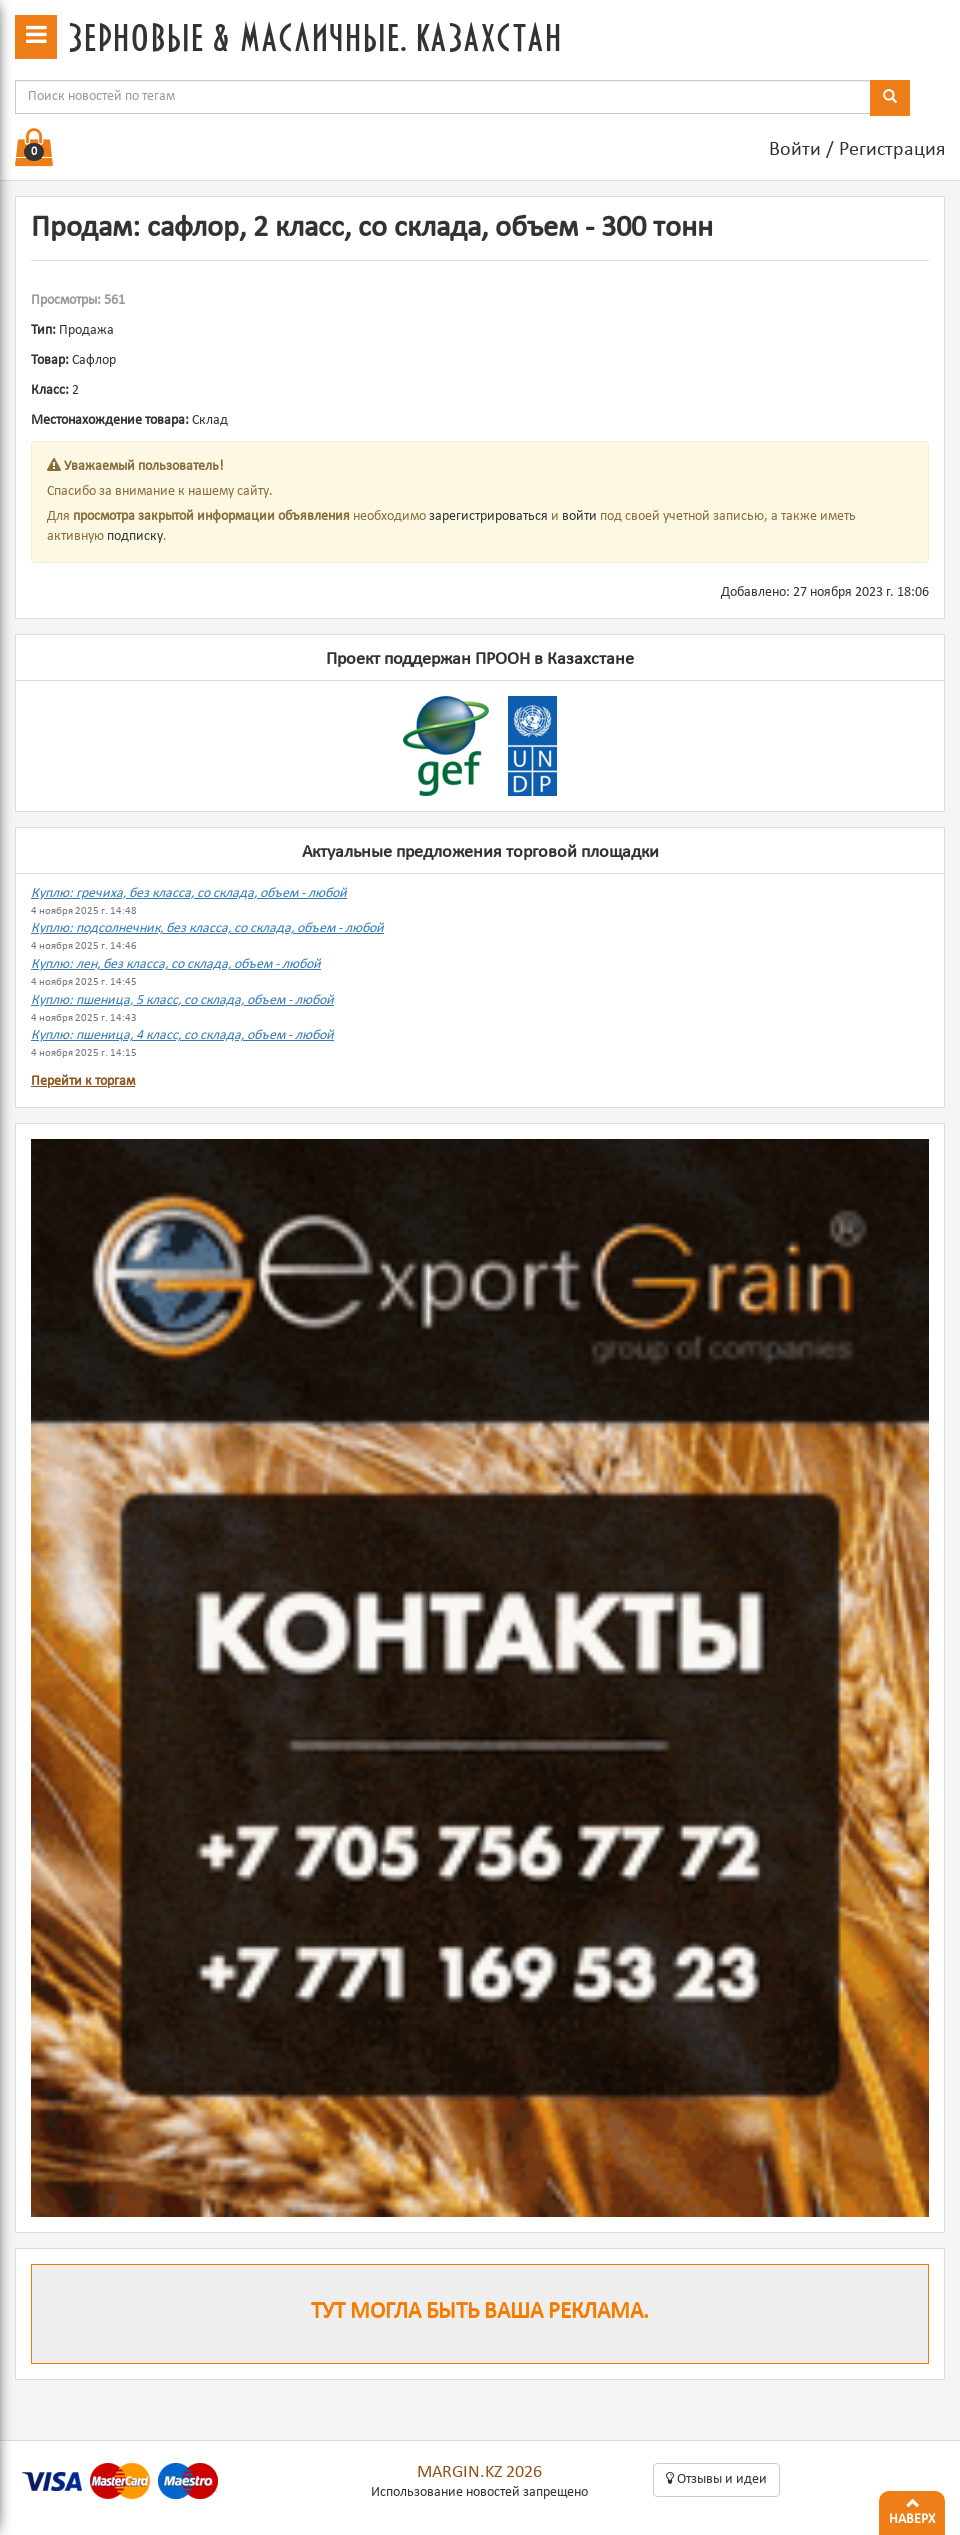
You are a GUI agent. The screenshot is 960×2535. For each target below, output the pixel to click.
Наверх (912, 2509)
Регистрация (892, 150)
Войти (795, 150)
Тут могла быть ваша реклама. (480, 2312)
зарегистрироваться (488, 516)
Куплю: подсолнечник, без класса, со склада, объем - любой (207, 928)
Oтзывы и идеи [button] (716, 2479)
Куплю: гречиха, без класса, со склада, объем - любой (189, 893)
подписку (135, 536)
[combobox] (443, 97)
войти (579, 516)
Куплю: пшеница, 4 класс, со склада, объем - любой (182, 1035)
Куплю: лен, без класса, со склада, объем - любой (176, 964)
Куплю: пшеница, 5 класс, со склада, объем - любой (182, 1000)
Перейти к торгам (83, 1081)
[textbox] (443, 97)
